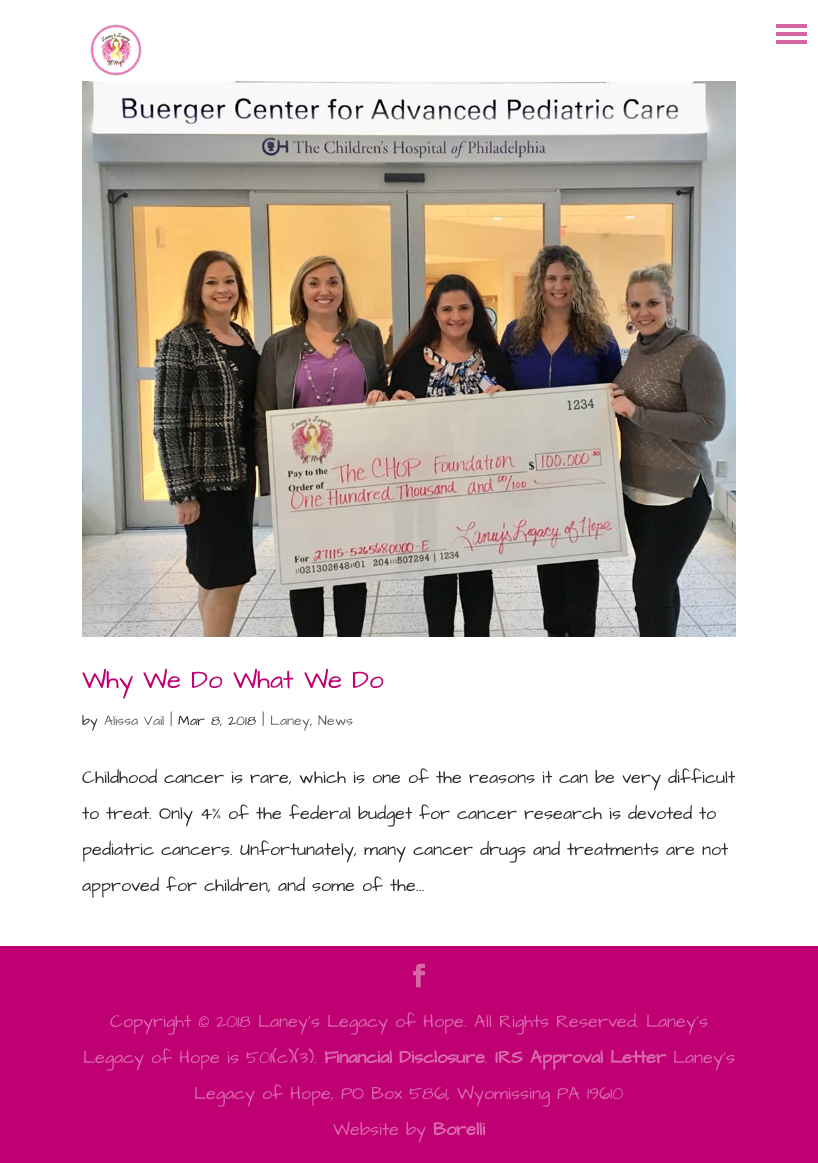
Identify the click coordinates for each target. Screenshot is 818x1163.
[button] (791, 32)
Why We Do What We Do (233, 680)
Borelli (459, 1129)
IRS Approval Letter (580, 1057)
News (335, 721)
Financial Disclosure (404, 1057)
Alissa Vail (134, 721)
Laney (290, 721)
